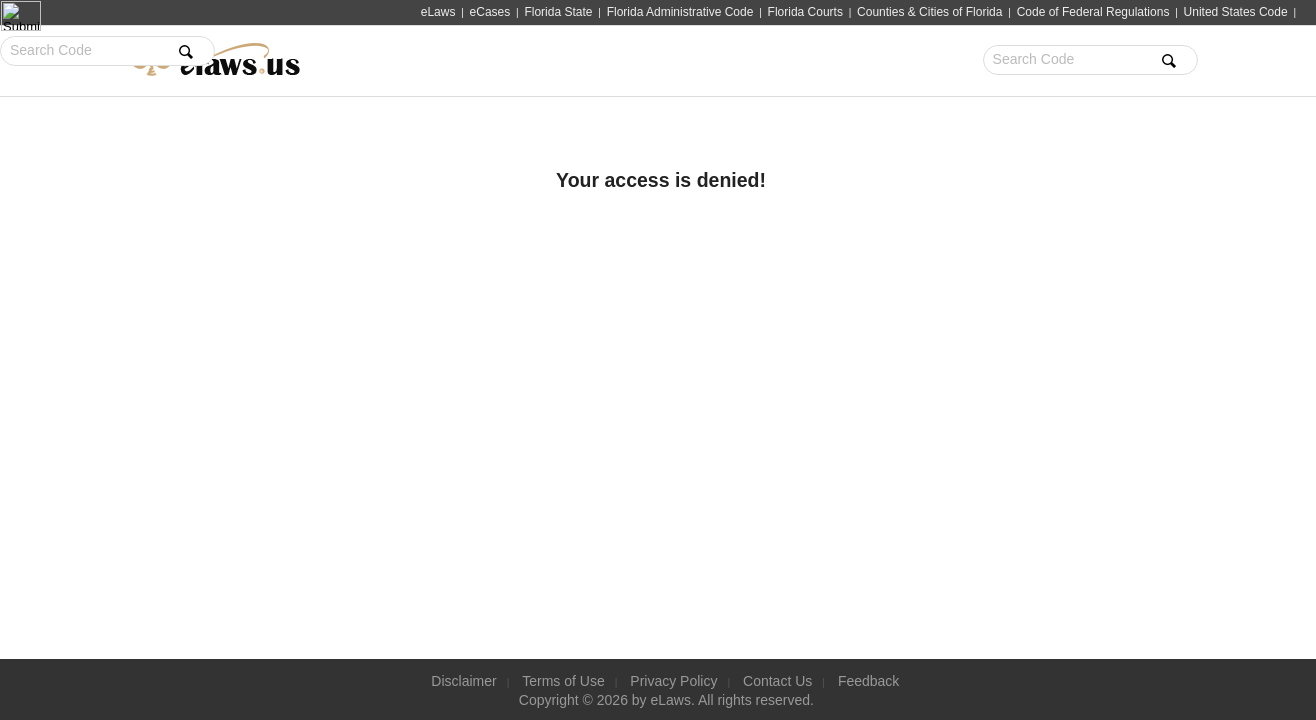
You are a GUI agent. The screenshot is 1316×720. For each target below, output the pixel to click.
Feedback (870, 681)
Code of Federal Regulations (1093, 12)
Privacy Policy (673, 681)
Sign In (1087, 61)
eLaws (438, 12)
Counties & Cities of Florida (929, 12)
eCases (490, 12)
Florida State (558, 12)
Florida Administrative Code (680, 12)
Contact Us (778, 681)
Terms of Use (562, 681)
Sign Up (1150, 61)
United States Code (1236, 12)
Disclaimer (461, 681)
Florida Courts (805, 12)
